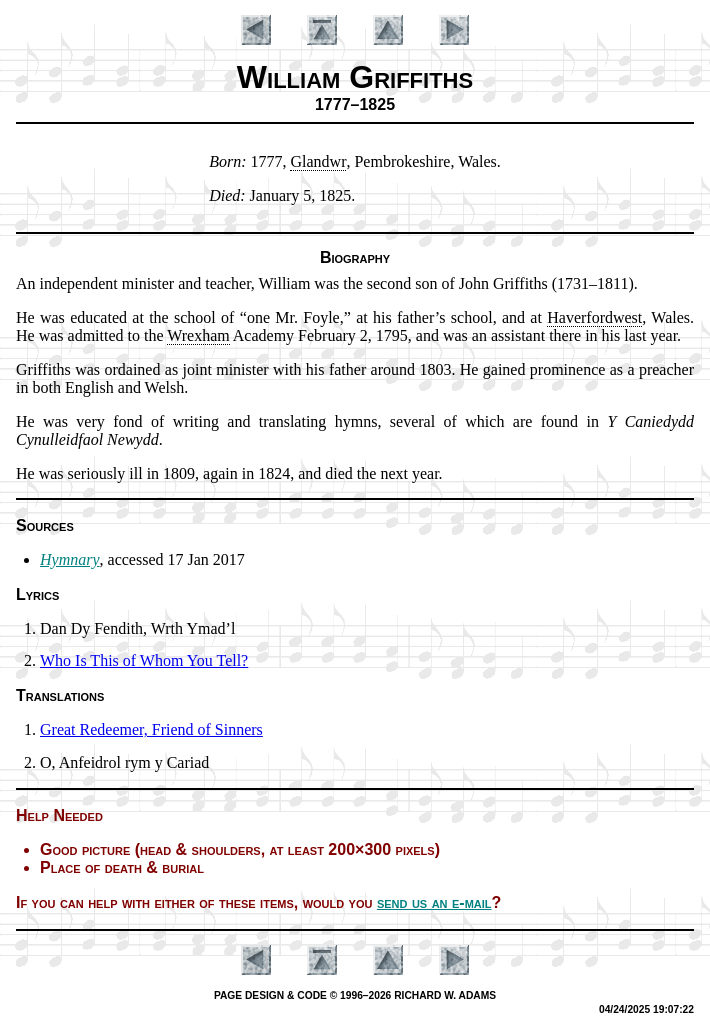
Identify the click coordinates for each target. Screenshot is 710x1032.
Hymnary (70, 559)
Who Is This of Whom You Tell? (144, 660)
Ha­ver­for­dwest (594, 317)
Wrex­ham (198, 335)
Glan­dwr (318, 161)
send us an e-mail (434, 902)
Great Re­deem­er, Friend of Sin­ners (151, 729)
